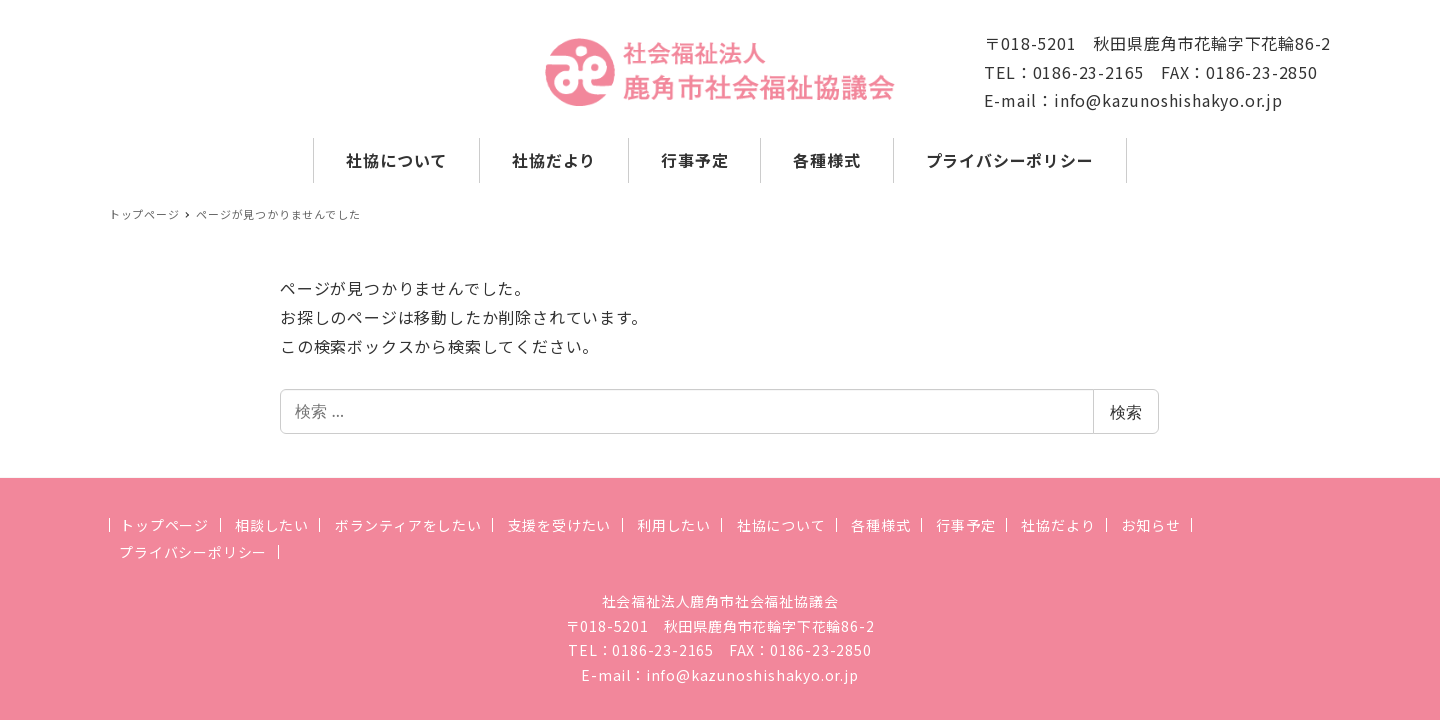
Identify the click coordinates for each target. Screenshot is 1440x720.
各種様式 (880, 525)
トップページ (164, 525)
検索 (1126, 412)
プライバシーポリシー (193, 552)
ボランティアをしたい (408, 525)
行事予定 (965, 525)
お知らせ (1150, 525)
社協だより (1058, 525)
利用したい (674, 525)
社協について (781, 525)
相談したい (272, 525)
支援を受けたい (560, 525)
